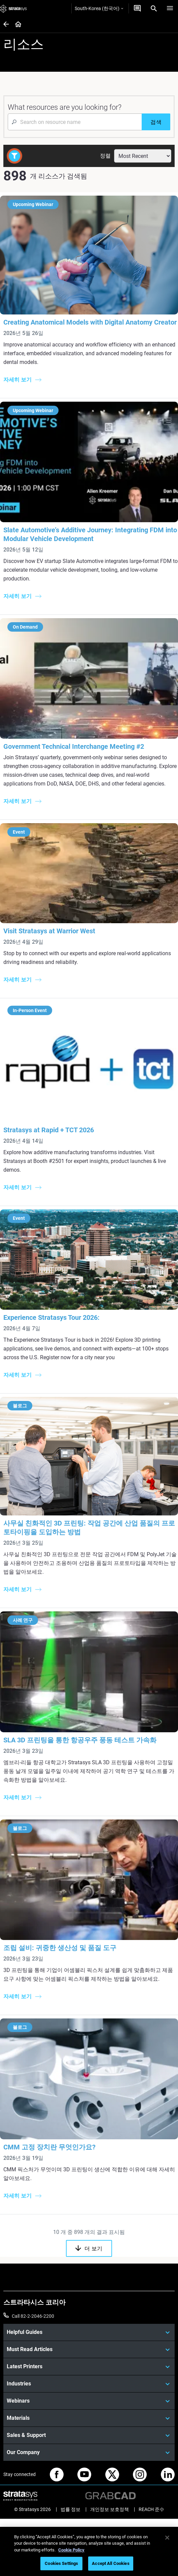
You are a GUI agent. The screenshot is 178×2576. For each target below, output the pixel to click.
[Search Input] (75, 121)
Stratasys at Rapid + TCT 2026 (48, 1130)
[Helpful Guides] (89, 2332)
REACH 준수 (151, 2509)
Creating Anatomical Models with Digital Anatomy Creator (90, 322)
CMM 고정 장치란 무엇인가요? (49, 2147)
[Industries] (89, 2383)
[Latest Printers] (89, 2366)
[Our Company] (89, 2452)
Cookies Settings (61, 2563)
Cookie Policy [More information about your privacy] (71, 2549)
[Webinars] (89, 2401)
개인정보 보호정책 (109, 2509)
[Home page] (16, 24)
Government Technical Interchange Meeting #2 (73, 746)
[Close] (167, 2537)
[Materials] (89, 2418)
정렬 (105, 156)
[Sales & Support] (89, 2435)
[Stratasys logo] (13, 8)
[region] (89, 2551)
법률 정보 (70, 2509)
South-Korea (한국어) (99, 8)
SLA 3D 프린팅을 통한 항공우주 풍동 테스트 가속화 (79, 1740)
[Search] (154, 8)
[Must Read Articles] (89, 2349)
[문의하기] (137, 8)
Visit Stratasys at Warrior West (49, 931)
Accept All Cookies (110, 2563)
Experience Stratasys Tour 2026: (51, 1317)
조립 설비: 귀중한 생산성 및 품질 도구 (59, 1948)
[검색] (156, 121)
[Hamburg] (170, 8)
